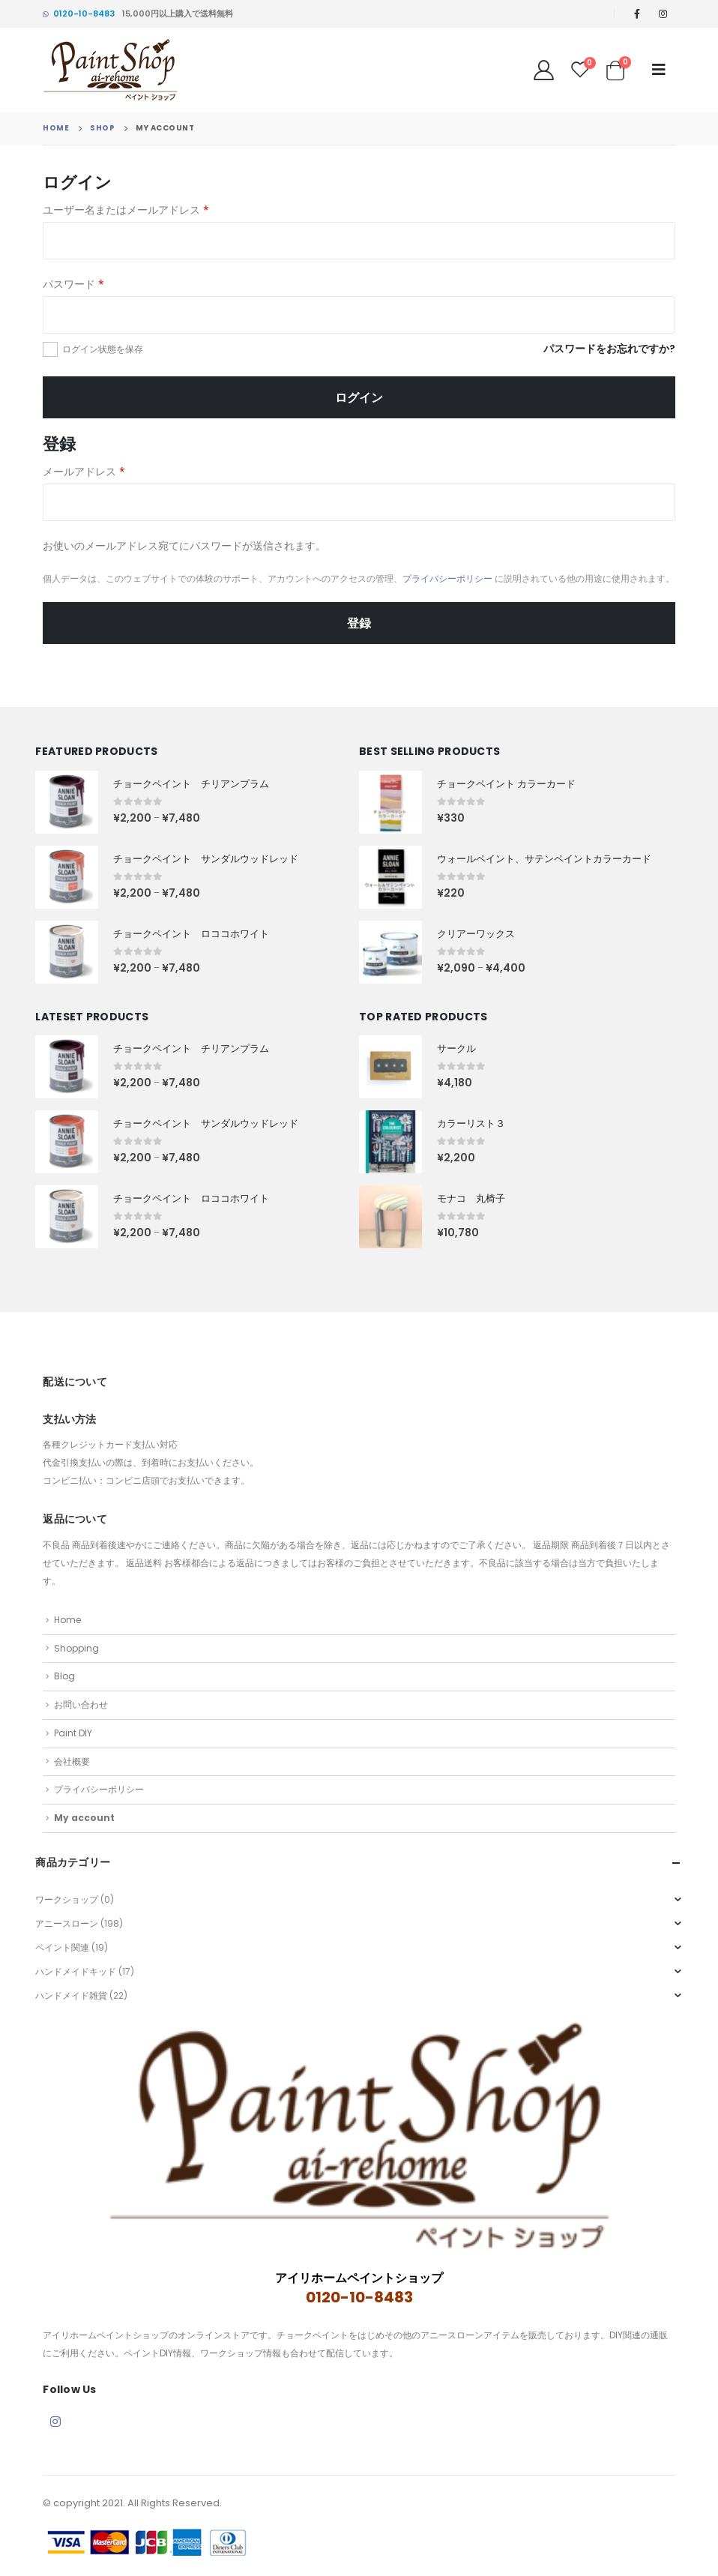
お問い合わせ (81, 1704)
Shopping (76, 1648)
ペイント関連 (62, 1947)
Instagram (55, 2421)
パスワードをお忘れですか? (609, 348)
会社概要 (72, 1761)
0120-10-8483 (79, 13)
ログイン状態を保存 (102, 349)
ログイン (359, 397)
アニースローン (66, 1923)
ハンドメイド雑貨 (71, 1995)
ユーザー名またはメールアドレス (126, 209)
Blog (64, 1676)
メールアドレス (84, 471)
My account (84, 1817)
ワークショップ (66, 1899)
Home (67, 1619)
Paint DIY (73, 1733)
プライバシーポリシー (447, 578)
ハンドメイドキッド (75, 1971)
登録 (359, 623)
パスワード (73, 284)
